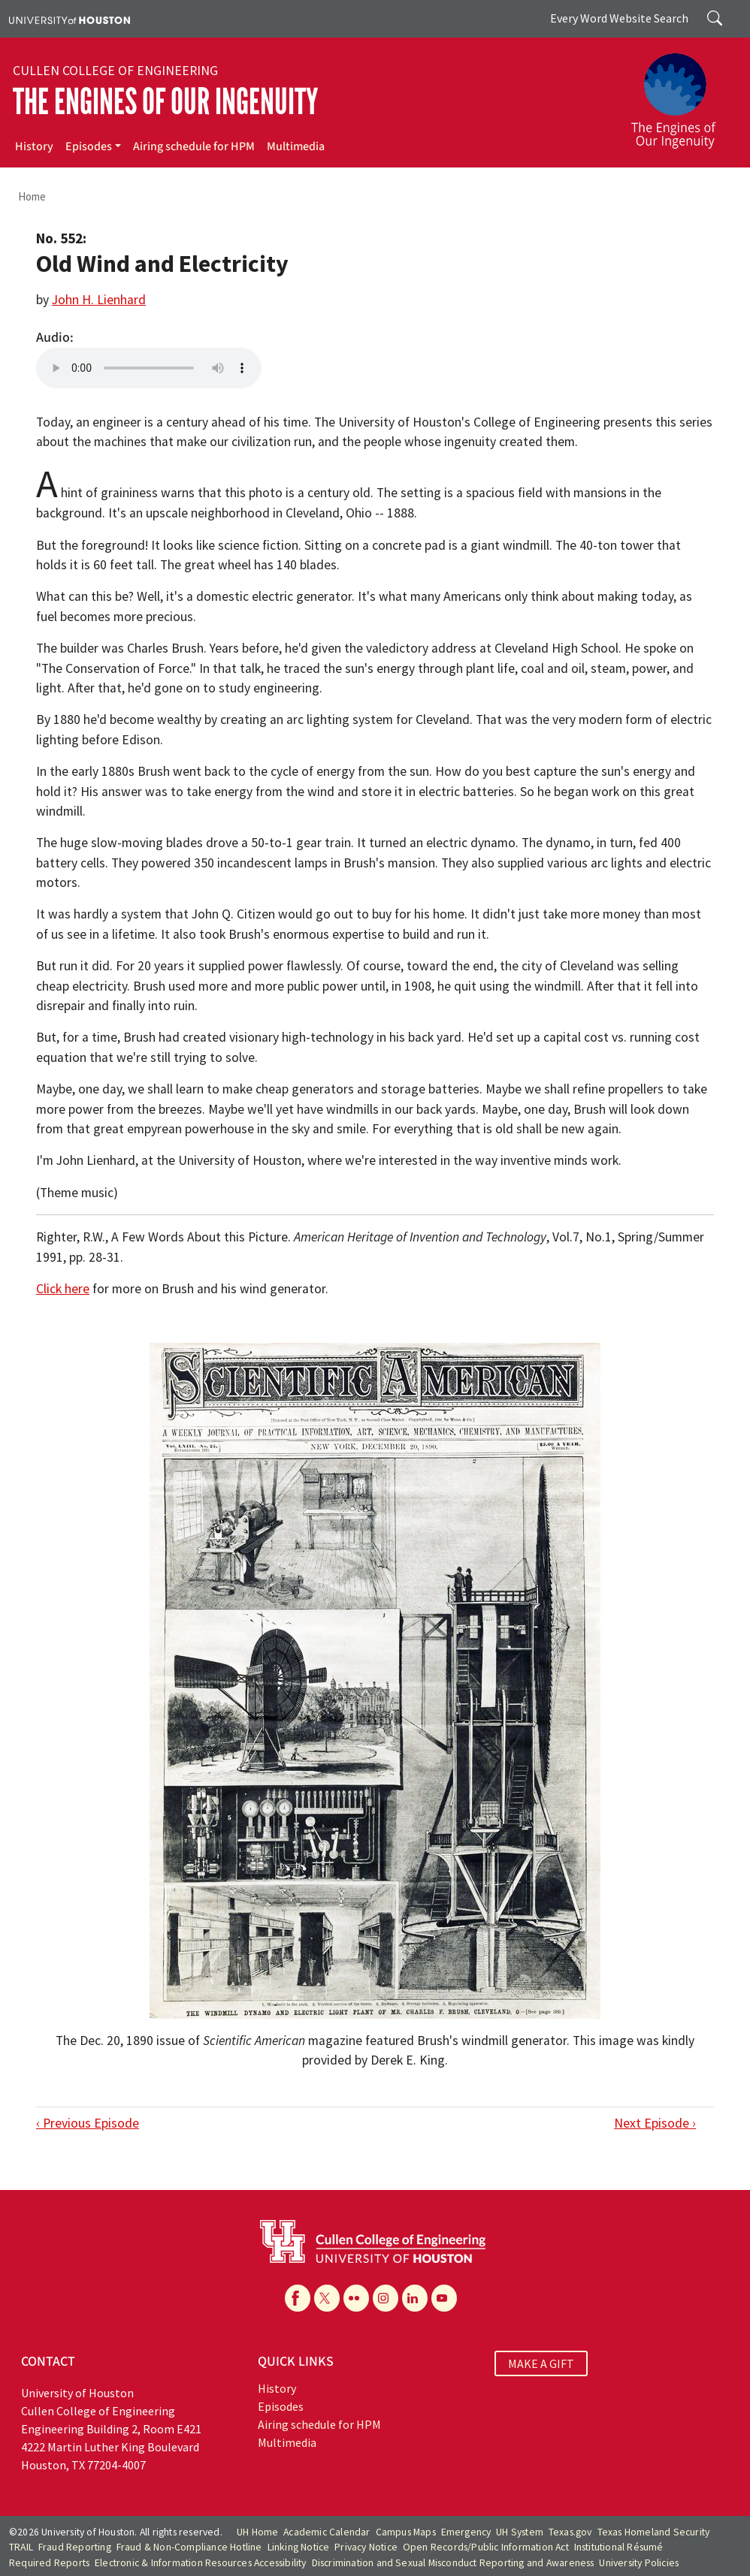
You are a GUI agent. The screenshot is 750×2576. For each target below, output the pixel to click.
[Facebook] (297, 2298)
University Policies (639, 2562)
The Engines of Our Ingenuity (165, 102)
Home (32, 196)
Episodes (88, 146)
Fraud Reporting (74, 2547)
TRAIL (21, 2547)
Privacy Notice (366, 2547)
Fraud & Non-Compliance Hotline (189, 2547)
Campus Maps (406, 2532)
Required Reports (49, 2562)
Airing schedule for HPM (194, 146)
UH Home (257, 2532)
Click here (62, 1288)
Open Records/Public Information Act (486, 2547)
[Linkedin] (415, 2298)
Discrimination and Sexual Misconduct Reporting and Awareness (453, 2562)
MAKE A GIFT (541, 2363)
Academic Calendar (326, 2532)
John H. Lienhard (99, 299)
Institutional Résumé (619, 2547)
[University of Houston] (69, 18)
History (34, 146)
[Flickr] (356, 2298)
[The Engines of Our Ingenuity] (682, 93)
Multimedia (296, 146)
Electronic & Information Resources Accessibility (201, 2562)
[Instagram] (385, 2298)
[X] (327, 2298)
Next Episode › (655, 2123)
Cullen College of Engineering (115, 70)
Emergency (466, 2532)
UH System (519, 2532)
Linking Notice (299, 2547)
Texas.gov (570, 2532)
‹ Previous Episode (87, 2123)
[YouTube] (444, 2298)
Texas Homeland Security (653, 2532)
